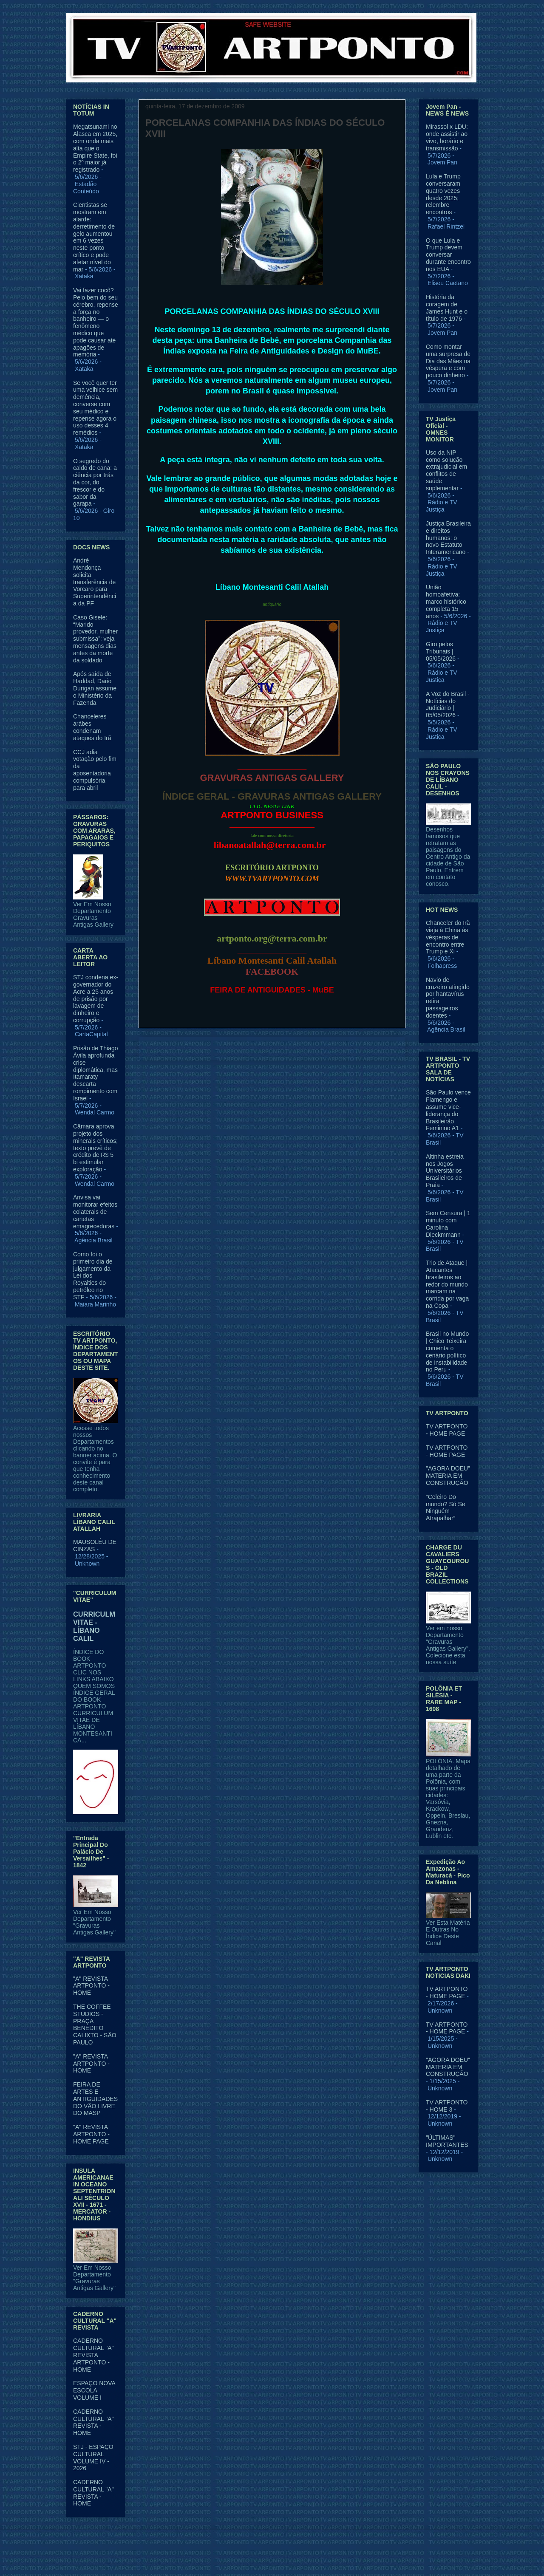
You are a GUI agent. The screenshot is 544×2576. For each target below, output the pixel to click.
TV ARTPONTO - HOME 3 (447, 2106)
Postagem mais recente (180, 1048)
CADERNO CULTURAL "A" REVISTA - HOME (93, 2422)
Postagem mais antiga (366, 1048)
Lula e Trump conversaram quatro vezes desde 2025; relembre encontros (443, 194)
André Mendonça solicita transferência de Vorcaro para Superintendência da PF (94, 582)
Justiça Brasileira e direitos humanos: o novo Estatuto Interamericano (448, 537)
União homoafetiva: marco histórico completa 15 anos (446, 601)
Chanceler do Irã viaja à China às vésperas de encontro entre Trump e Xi (448, 937)
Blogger (341, 2559)
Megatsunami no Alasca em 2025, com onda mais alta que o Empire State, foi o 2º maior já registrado (95, 148)
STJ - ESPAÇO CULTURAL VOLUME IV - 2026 (93, 2457)
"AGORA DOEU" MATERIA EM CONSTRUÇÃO (448, 1475)
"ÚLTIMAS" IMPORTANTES (447, 2141)
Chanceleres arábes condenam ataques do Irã (92, 727)
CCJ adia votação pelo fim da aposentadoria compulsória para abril (94, 770)
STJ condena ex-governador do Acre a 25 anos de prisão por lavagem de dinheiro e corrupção (95, 999)
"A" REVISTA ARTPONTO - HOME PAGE (91, 2134)
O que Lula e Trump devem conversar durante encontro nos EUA (448, 254)
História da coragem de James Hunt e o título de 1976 (447, 308)
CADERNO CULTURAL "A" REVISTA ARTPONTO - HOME (93, 2354)
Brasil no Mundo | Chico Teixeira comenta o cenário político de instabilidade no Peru (447, 1351)
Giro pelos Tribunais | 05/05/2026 (441, 651)
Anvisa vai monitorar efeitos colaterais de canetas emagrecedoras (95, 1211)
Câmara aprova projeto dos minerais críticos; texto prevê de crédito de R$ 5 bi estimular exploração (95, 1148)
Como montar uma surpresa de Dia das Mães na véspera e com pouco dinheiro (448, 361)
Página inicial (274, 1048)
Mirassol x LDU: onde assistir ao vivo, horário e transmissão (447, 137)
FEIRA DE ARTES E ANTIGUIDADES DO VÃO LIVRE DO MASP (95, 2098)
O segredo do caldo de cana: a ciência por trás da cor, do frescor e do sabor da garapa (95, 482)
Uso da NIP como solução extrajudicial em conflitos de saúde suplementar (446, 470)
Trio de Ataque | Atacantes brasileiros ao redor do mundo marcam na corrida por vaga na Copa (447, 1284)
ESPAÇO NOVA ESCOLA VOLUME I (94, 2390)
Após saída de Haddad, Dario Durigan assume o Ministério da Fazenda (94, 688)
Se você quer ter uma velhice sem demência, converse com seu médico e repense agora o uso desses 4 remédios (95, 407)
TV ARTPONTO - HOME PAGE (447, 1430)
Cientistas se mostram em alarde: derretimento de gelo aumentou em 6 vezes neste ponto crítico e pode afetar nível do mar (94, 236)
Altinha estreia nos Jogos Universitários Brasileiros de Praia (445, 1170)
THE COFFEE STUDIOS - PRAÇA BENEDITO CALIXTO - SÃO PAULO (94, 2024)
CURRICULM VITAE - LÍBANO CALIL (94, 1626)
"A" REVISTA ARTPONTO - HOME (91, 1985)
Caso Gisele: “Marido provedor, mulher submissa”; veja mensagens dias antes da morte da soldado (95, 639)
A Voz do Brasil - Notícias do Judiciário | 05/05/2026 (448, 704)
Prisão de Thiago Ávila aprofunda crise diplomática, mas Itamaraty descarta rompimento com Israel (95, 1073)
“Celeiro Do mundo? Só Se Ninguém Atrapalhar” (445, 1507)
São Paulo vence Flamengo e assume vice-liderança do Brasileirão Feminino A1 (448, 1110)
